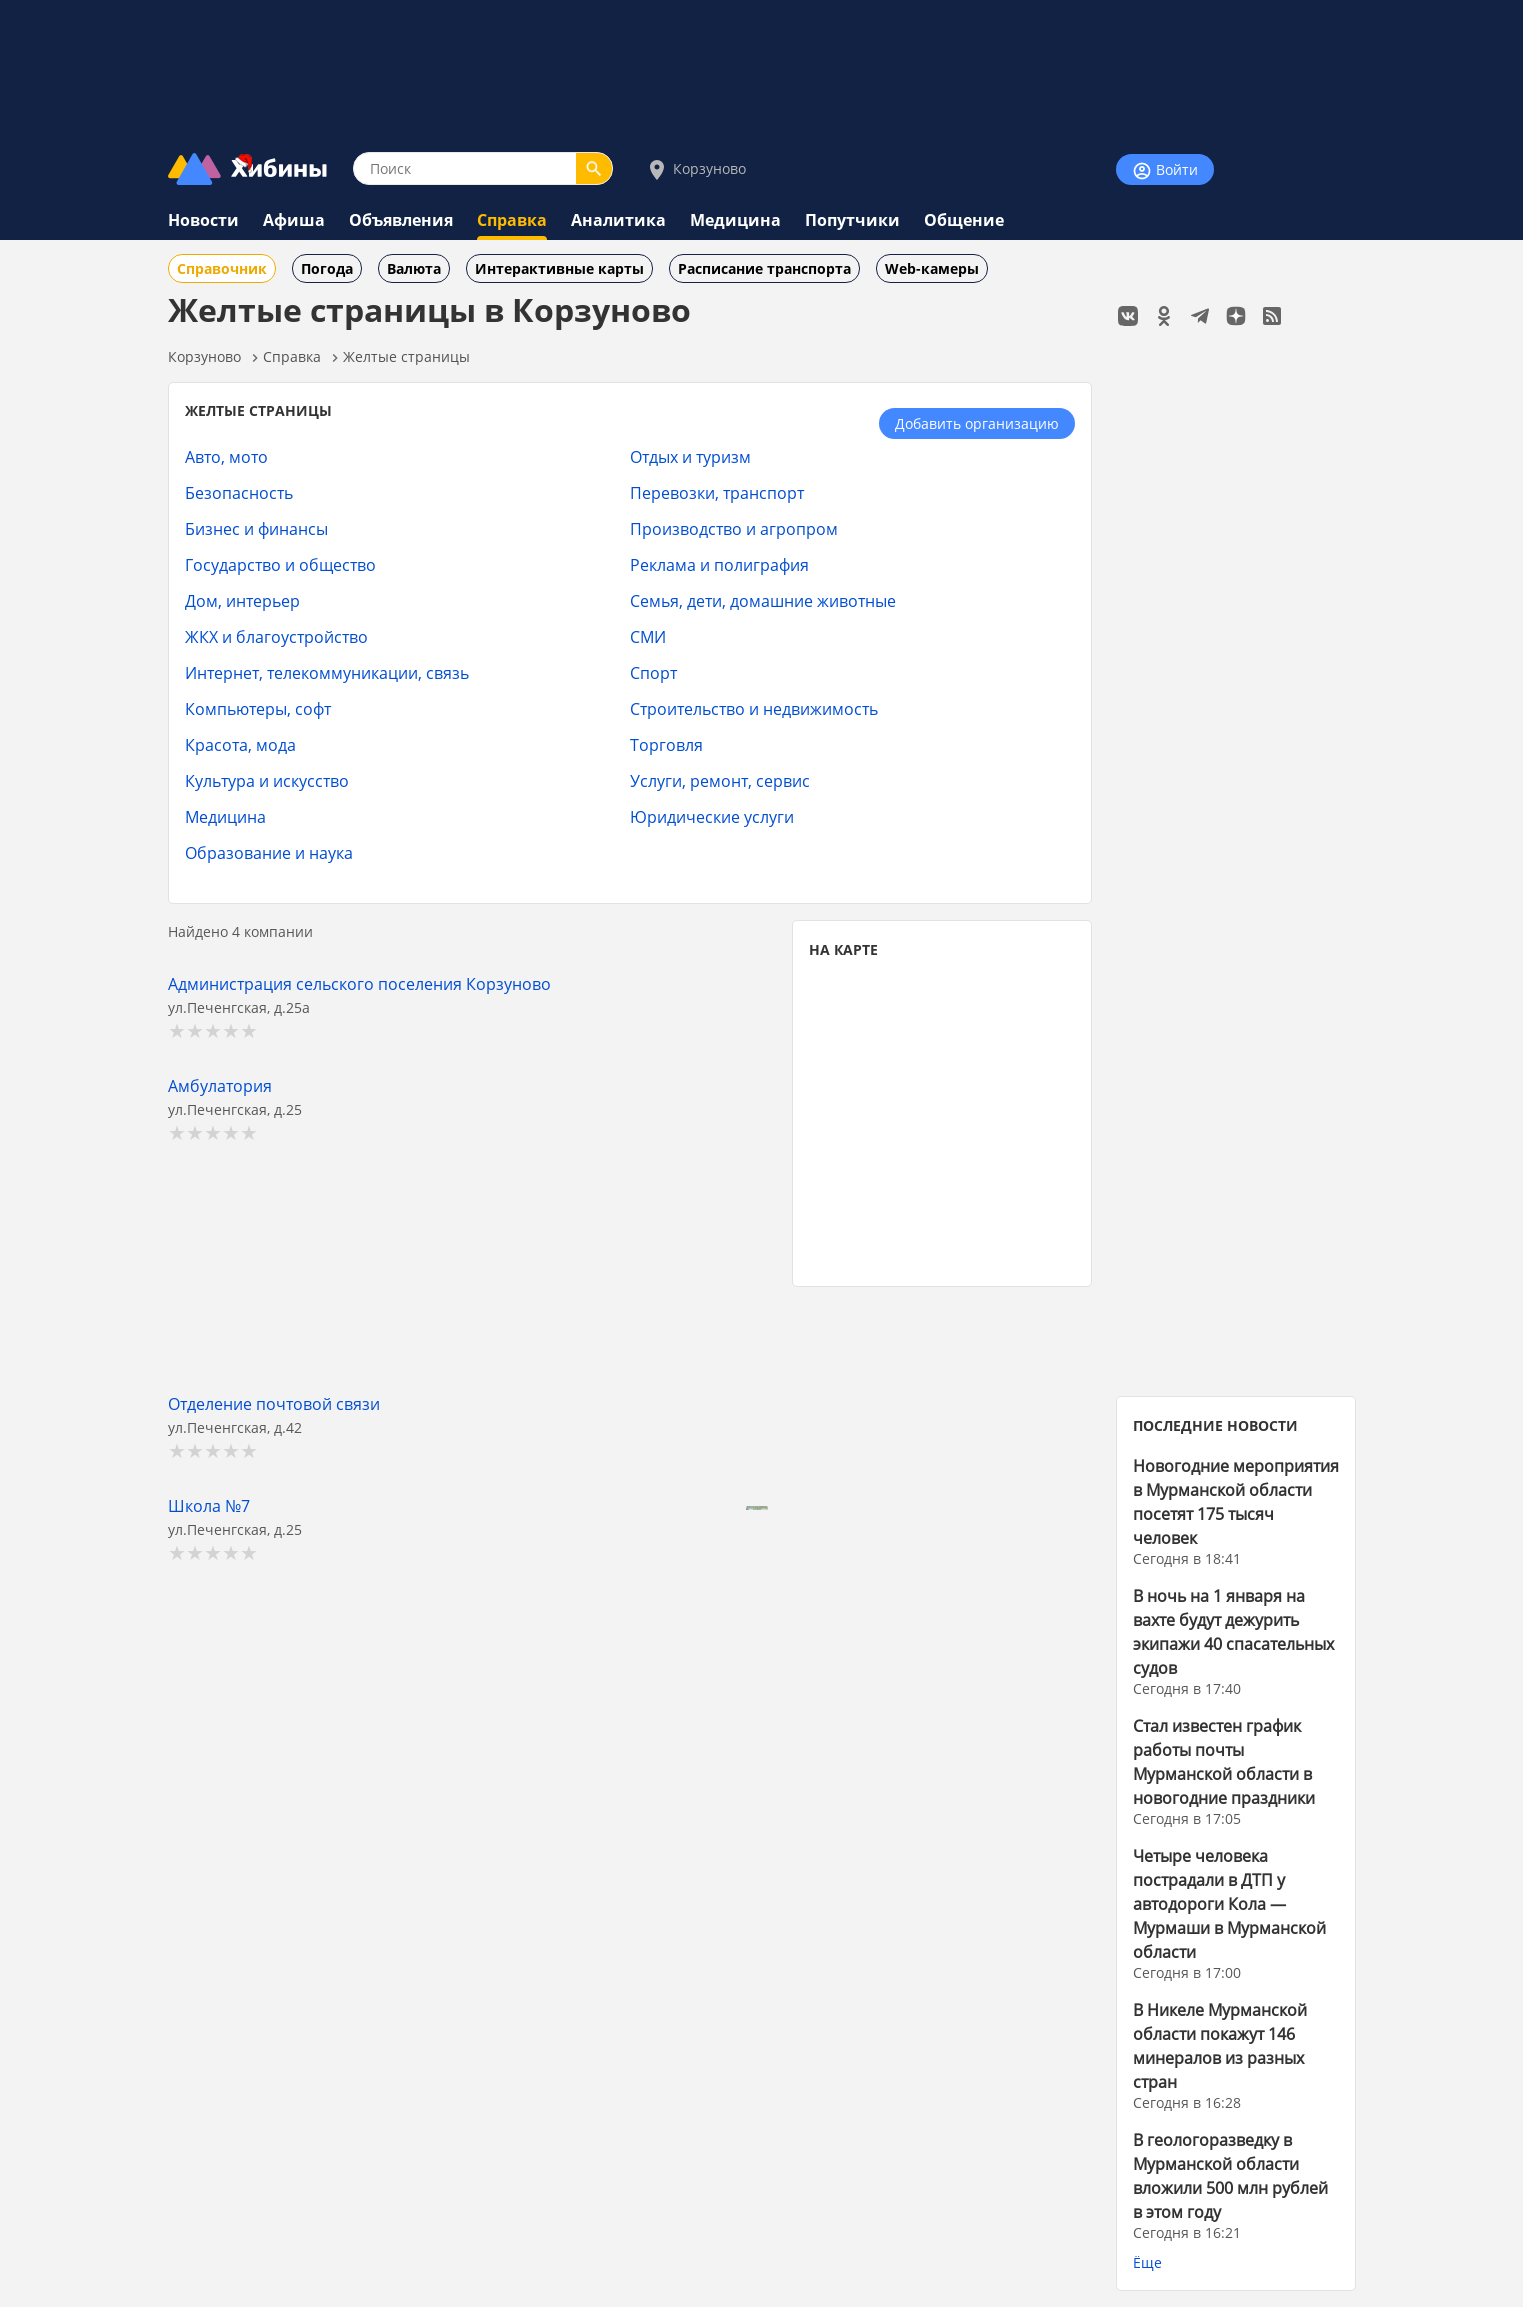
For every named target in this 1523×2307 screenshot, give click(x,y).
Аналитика (618, 220)
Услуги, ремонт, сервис (720, 780)
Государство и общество (280, 564)
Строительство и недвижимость (754, 708)
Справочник (222, 268)
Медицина (735, 220)
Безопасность (239, 492)
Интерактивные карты (559, 268)
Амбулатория (220, 1085)
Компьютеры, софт (258, 708)
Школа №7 (209, 1505)
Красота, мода (240, 744)
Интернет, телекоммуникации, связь (327, 672)
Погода (327, 268)
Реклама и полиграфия (719, 564)
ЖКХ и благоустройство (276, 636)
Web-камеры (932, 268)
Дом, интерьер (242, 600)
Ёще (1147, 2262)
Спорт (653, 672)
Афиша (294, 220)
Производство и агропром (734, 528)
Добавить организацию (977, 423)
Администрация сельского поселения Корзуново (359, 983)
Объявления (401, 220)
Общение (964, 220)
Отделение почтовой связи (274, 1403)
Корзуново (695, 169)
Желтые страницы (406, 356)
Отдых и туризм (690, 456)
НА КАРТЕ (843, 949)
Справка (512, 220)
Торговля (666, 744)
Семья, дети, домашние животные (763, 600)
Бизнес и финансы (256, 528)
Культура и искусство (267, 780)
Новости (203, 220)
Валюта (414, 268)
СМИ (648, 636)
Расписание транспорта (764, 268)
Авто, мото (226, 456)
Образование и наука (269, 852)
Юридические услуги (712, 816)
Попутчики (852, 220)
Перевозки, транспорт (717, 492)
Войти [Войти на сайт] (1165, 170)
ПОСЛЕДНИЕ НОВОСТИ (1215, 1425)
